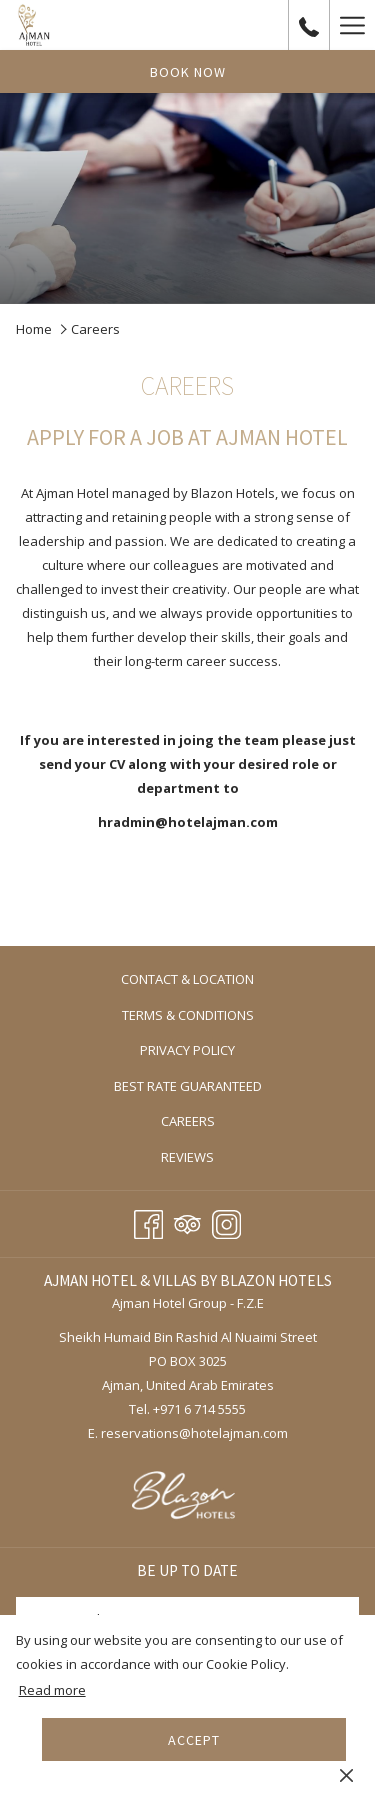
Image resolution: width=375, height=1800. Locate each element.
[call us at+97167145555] (309, 24)
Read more (52, 1690)
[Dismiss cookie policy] (346, 1774)
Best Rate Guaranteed (188, 1086)
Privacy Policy (187, 1050)
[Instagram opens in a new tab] (226, 1221)
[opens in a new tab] (187, 1497)
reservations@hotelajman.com (194, 1433)
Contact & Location (187, 979)
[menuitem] (187, 979)
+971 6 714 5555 (199, 1409)
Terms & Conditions (188, 1015)
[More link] (352, 25)
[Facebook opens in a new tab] (148, 1221)
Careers (188, 1121)
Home (34, 329)
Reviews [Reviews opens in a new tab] (208, 1158)
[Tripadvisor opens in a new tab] (187, 1221)
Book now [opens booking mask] (188, 72)
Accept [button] (194, 1740)
